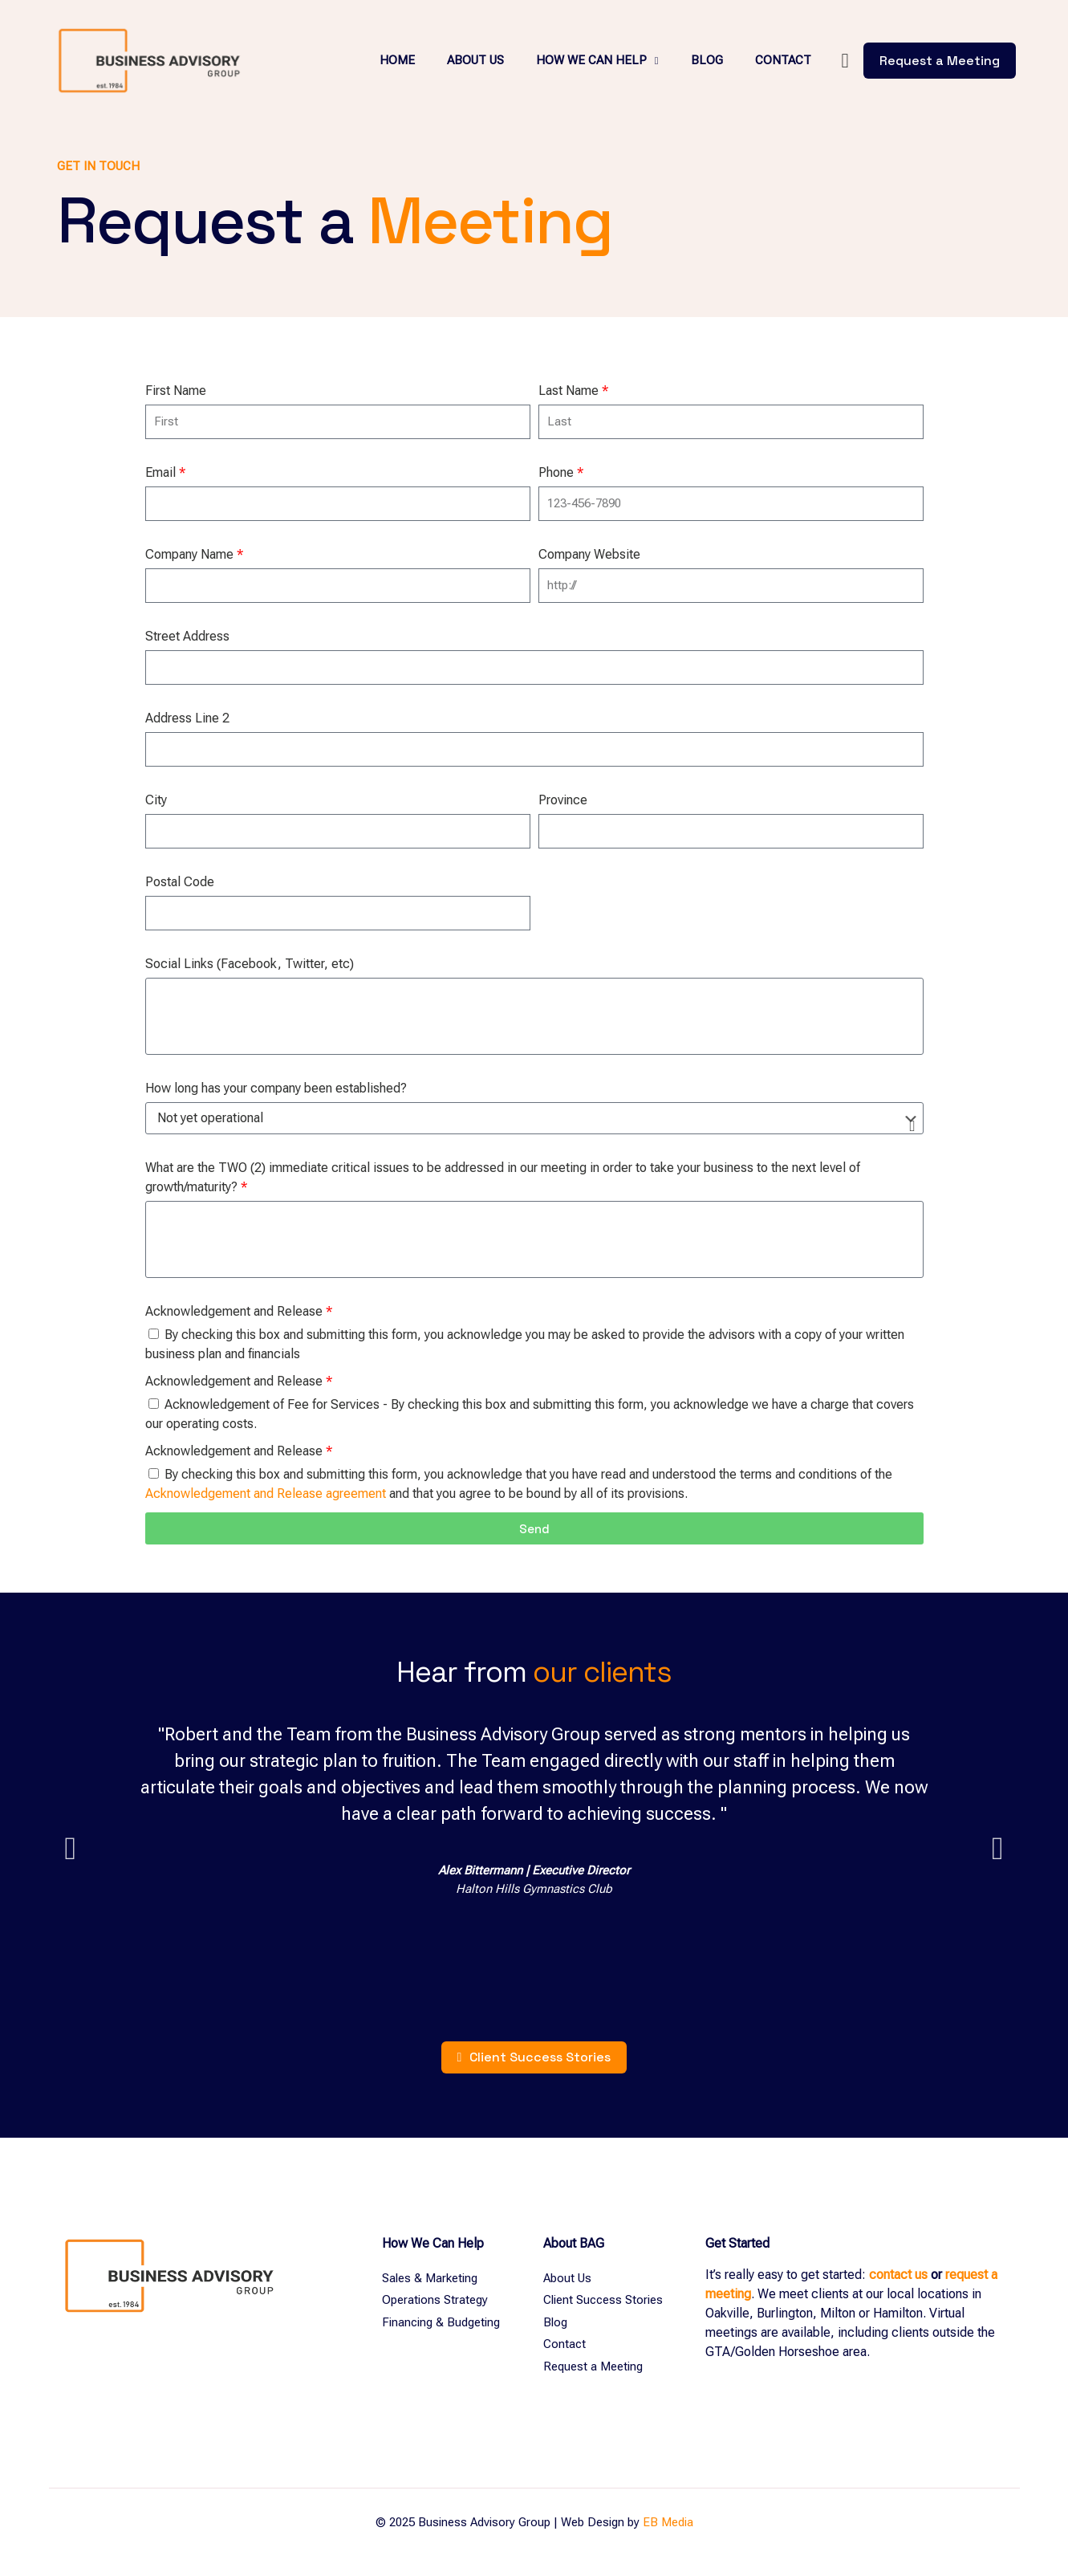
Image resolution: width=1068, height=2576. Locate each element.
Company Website (589, 554)
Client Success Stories (603, 2300)
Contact (564, 2344)
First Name (175, 390)
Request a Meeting (593, 2366)
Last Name (573, 390)
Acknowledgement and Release (238, 1311)
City (156, 800)
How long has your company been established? (276, 1088)
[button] (71, 1849)
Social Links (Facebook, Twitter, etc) (249, 963)
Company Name (194, 554)
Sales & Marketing (429, 2278)
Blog (555, 2322)
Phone (560, 472)
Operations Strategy (435, 2300)
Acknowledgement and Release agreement (265, 1493)
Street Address (187, 636)
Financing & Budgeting (441, 2322)
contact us (898, 2274)
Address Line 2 (187, 718)
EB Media (668, 2522)
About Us (567, 2278)
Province (562, 800)
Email (165, 472)
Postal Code (179, 881)
